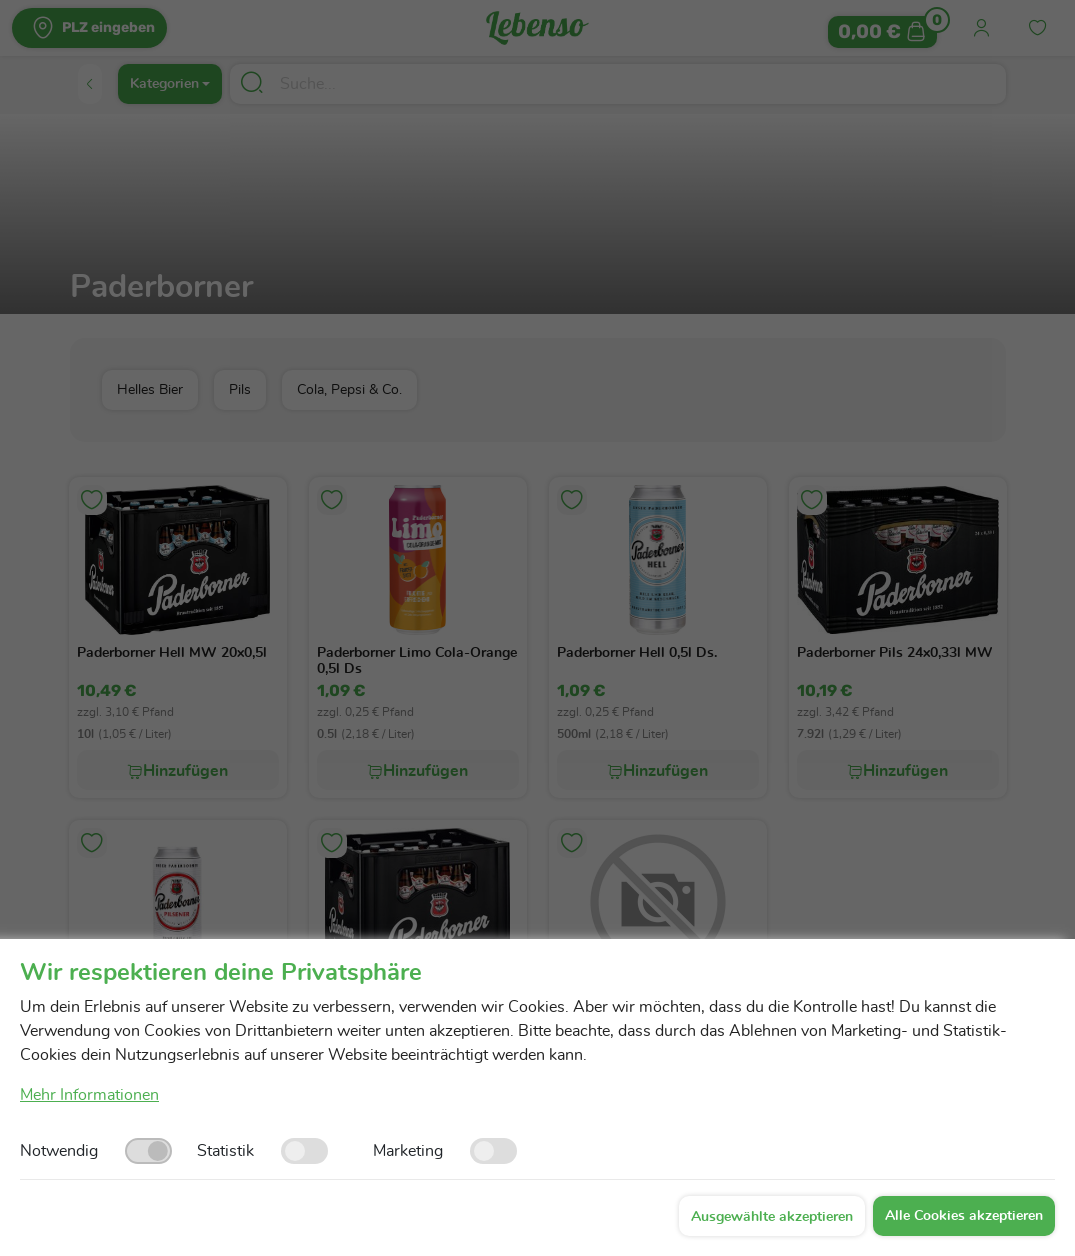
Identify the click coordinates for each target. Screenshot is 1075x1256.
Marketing (408, 1151)
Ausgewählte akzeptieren (772, 1217)
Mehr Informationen (89, 1095)
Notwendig (59, 1151)
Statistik (225, 1151)
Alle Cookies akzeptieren (964, 1216)
